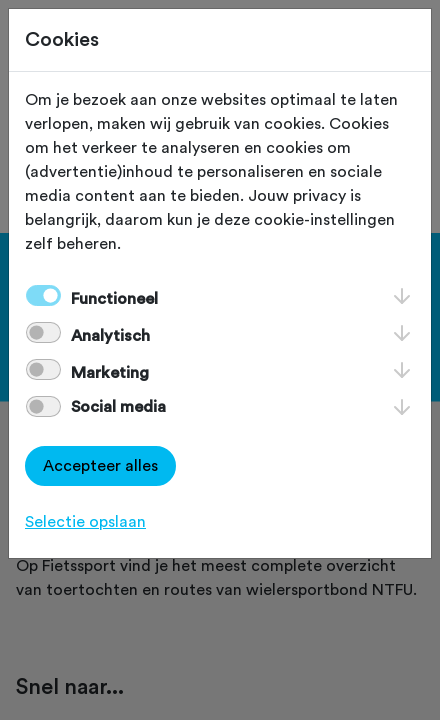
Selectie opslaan (85, 522)
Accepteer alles (100, 466)
